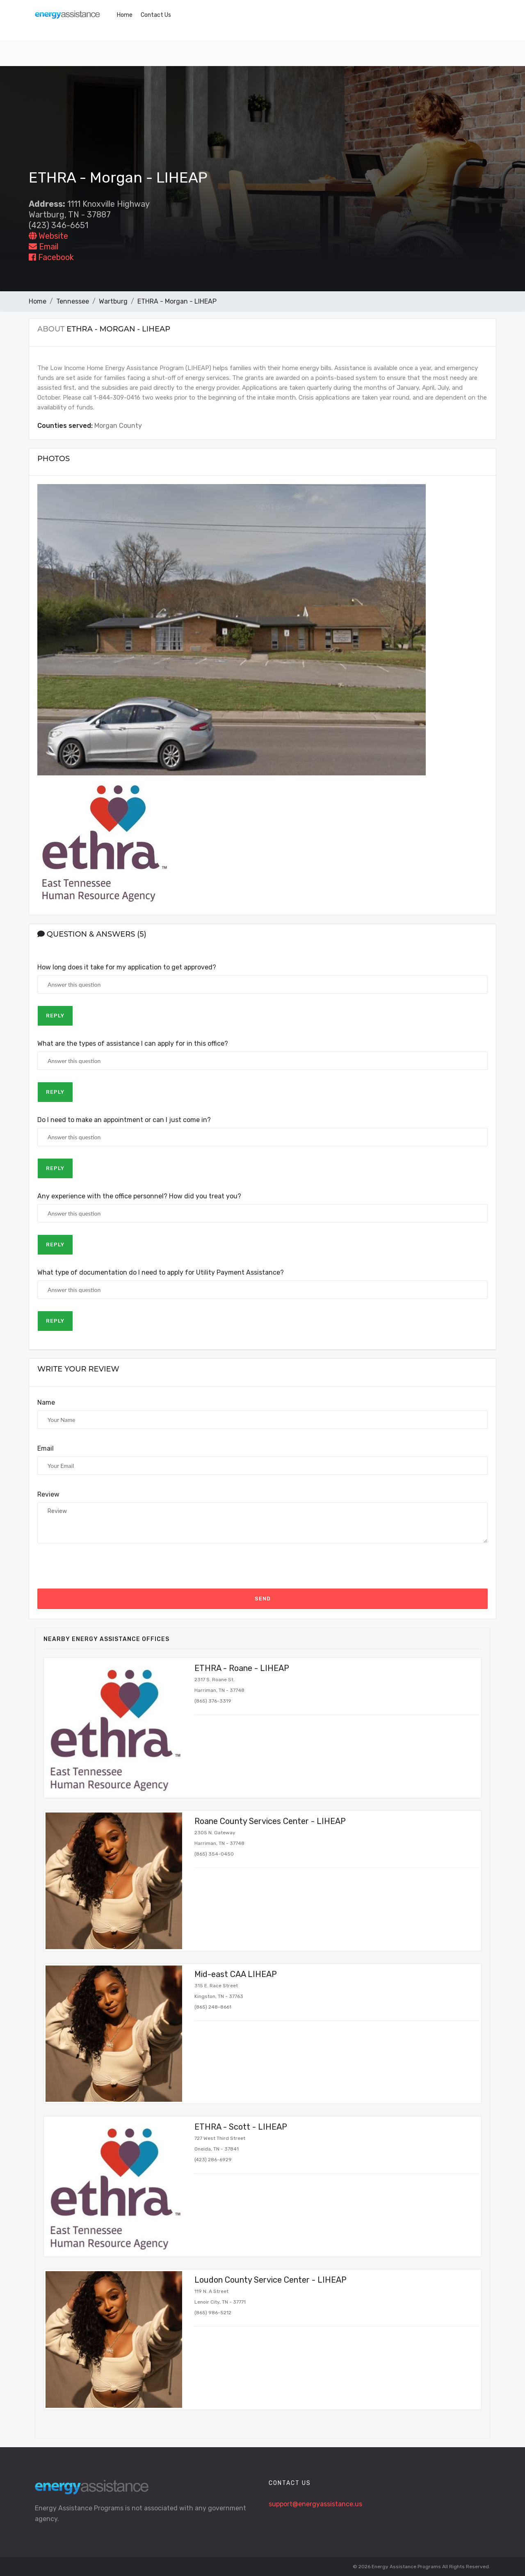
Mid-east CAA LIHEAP (235, 1974)
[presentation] (99, 1566)
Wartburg (113, 301)
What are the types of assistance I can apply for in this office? (132, 1043)
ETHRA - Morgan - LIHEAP (177, 301)
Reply (55, 1016)
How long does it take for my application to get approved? (126, 967)
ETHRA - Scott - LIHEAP (240, 2127)
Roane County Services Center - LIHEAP (270, 1821)
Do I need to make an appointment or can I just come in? (124, 1120)
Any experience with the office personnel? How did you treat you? (139, 1196)
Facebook (51, 257)
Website (48, 236)
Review (48, 1494)
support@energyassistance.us (315, 2504)
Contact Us (156, 14)
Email (43, 246)
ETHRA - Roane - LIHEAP (241, 1668)
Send (263, 1598)
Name (46, 1402)
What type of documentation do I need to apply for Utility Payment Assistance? (160, 1272)
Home (124, 14)
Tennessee (72, 301)
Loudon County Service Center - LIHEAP (270, 2280)
